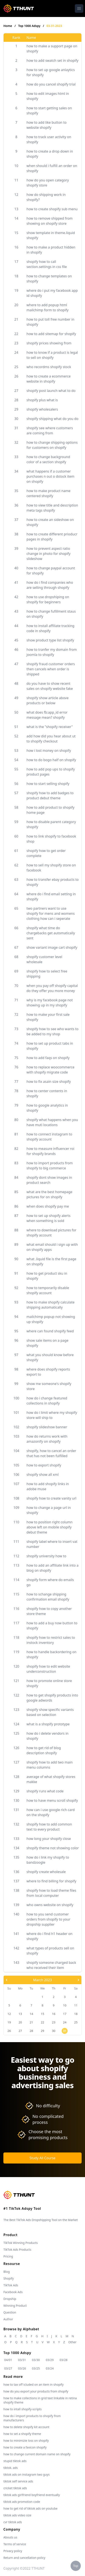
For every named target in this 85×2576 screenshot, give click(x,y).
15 (42, 2014)
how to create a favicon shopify (25, 2447)
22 (42, 2022)
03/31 (22, 2360)
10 (64, 2005)
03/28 (63, 2360)
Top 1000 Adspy (29, 26)
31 (64, 2031)
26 (9, 2031)
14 (31, 2014)
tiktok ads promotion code (21, 2502)
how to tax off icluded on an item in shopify (33, 2384)
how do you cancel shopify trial (51, 84)
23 (53, 2022)
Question (9, 2312)
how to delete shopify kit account (26, 2427)
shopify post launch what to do (50, 390)
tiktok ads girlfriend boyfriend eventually (31, 2495)
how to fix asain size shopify (48, 1081)
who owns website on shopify (49, 1905)
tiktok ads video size (17, 2515)
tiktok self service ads (18, 2481)
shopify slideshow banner (46, 1427)
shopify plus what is (42, 400)
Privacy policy (12, 2551)
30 (53, 2031)
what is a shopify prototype (48, 1724)
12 (9, 2014)
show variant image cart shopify (51, 947)
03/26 (22, 2368)
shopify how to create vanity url (51, 1498)
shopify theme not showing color (52, 1848)
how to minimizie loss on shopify (26, 2441)
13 (20, 2014)
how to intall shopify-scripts (22, 2409)
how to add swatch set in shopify (52, 60)
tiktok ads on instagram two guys (26, 2474)
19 (9, 2022)
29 (42, 2031)
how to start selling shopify (47, 783)
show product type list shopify (50, 640)
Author (8, 2319)
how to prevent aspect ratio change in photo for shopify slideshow (48, 553)
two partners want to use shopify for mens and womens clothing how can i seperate (50, 913)
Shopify (8, 2278)
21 (31, 2022)
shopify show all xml (42, 1474)
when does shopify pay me (47, 1206)
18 (76, 2014)
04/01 (8, 2360)
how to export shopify (43, 1465)
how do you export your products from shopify (35, 2391)
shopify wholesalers (42, 409)
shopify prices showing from (48, 343)
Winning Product (15, 2306)
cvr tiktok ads (12, 2522)
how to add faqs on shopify (48, 1057)
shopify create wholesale (46, 1871)
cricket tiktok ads (15, 2488)
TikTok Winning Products (20, 2243)
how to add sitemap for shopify (51, 333)
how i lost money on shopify (48, 750)
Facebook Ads (13, 2292)
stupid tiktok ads (14, 2461)
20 (20, 2022)
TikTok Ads (10, 2285)
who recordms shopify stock (48, 367)
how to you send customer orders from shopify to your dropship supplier (48, 1919)
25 (76, 2022)
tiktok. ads (10, 2468)
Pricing (8, 2256)
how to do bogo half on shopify (51, 760)
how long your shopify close (48, 1838)
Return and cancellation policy (24, 2558)
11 (76, 2005)
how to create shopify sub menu (52, 209)
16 (53, 2014)
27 (20, 2031)
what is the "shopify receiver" (49, 726)
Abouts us (10, 2537)
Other (72, 2342)
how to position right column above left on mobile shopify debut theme (49, 1527)
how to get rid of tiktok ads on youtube (30, 2508)
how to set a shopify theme (22, 2434)
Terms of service (14, 2544)
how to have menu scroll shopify (52, 1800)
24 (64, 2022)
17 (64, 2014)
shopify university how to (46, 1556)
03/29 (50, 2360)
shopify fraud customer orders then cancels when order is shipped (50, 669)
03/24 (50, 2368)
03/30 (36, 2360)
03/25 (36, 2368)
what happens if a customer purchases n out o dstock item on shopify (50, 476)
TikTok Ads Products (17, 2250)
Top (75, 2566)
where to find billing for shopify (51, 1881)
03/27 (8, 2368)
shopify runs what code (45, 1791)
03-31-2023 (54, 26)
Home (7, 26)
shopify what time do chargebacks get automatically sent (50, 933)
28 (31, 2031)
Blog (6, 2272)
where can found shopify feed (50, 1331)
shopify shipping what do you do (52, 418)
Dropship (9, 2299)
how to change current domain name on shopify (36, 2454)
